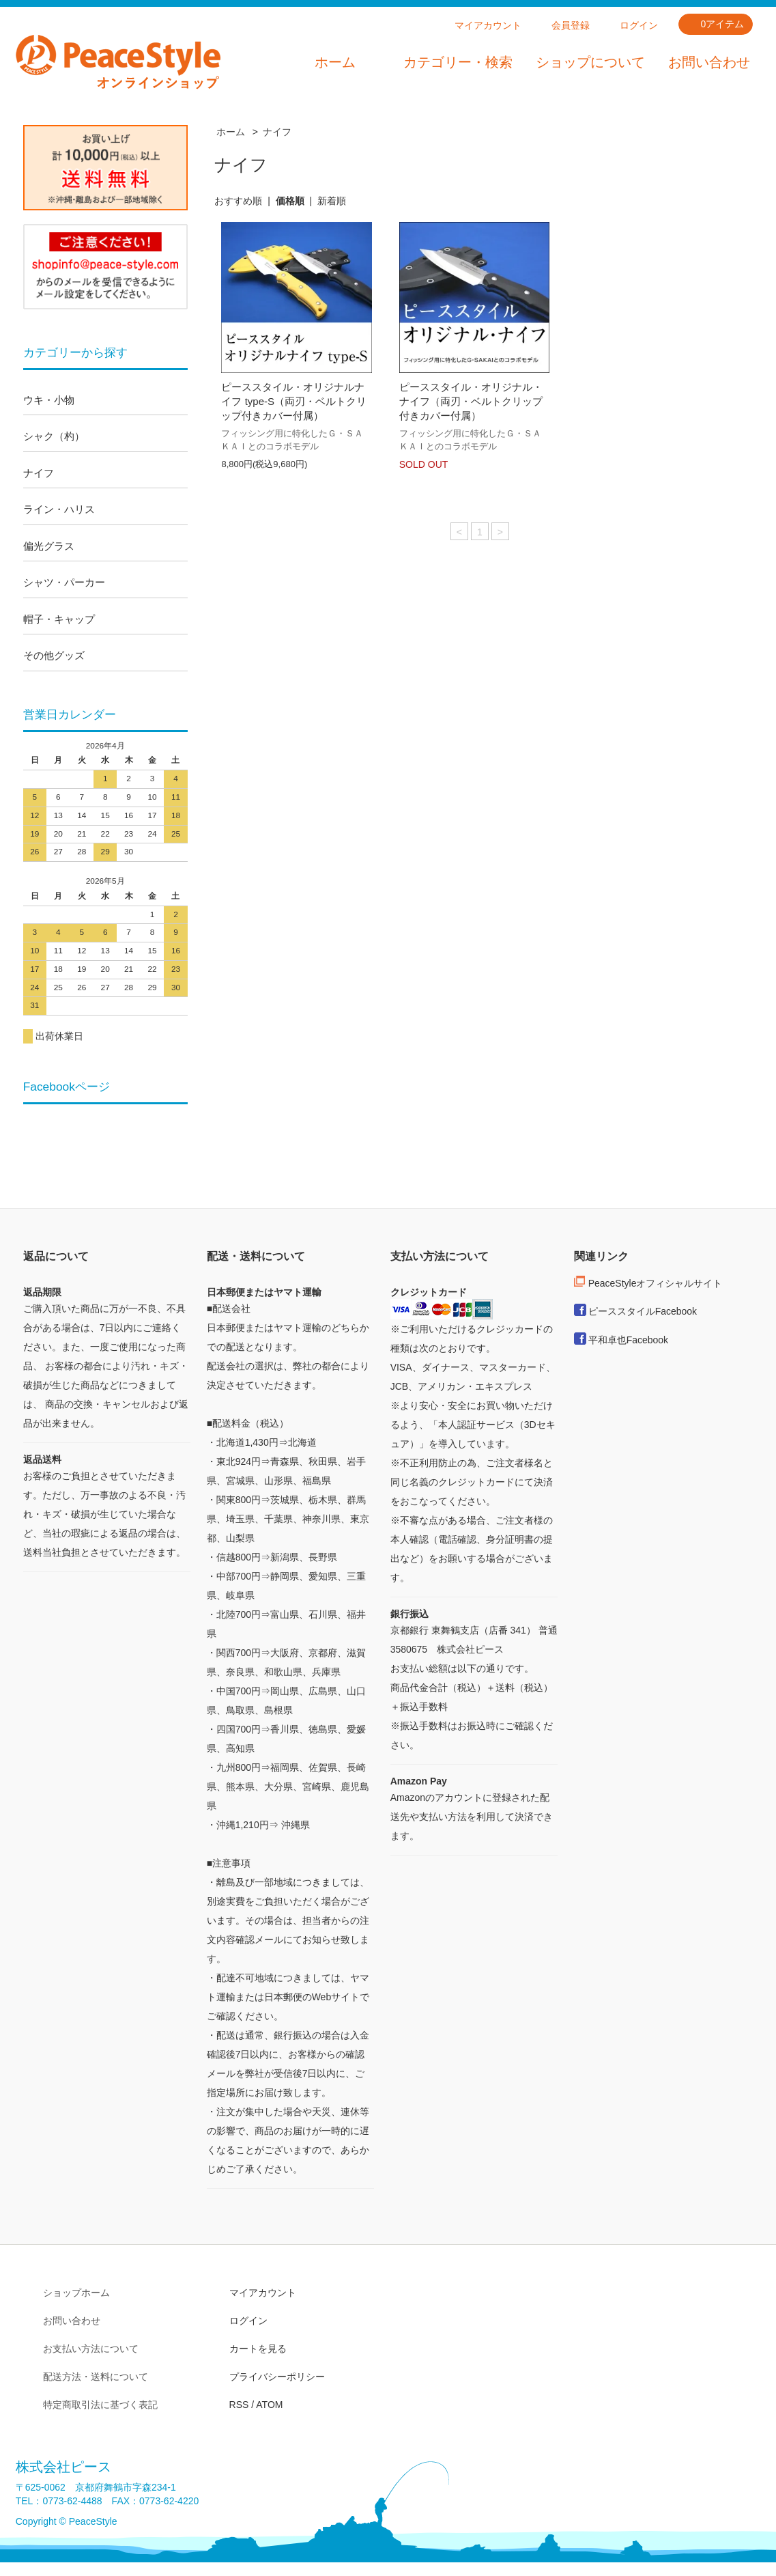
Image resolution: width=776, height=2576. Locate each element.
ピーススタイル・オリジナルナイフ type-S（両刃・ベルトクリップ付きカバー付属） (294, 401)
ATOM (269, 2404)
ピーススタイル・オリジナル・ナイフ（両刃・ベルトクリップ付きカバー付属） (471, 401)
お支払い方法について (91, 2348)
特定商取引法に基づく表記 (100, 2404)
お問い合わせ (709, 62)
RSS (239, 2404)
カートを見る (258, 2348)
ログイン (639, 25)
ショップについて (590, 62)
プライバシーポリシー (277, 2376)
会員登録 (570, 25)
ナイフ (277, 131)
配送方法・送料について (95, 2376)
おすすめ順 (238, 200)
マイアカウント (488, 25)
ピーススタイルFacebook (642, 1311)
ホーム (335, 62)
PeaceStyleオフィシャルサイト (655, 1283)
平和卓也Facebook (628, 1339)
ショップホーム (76, 2292)
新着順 (331, 200)
